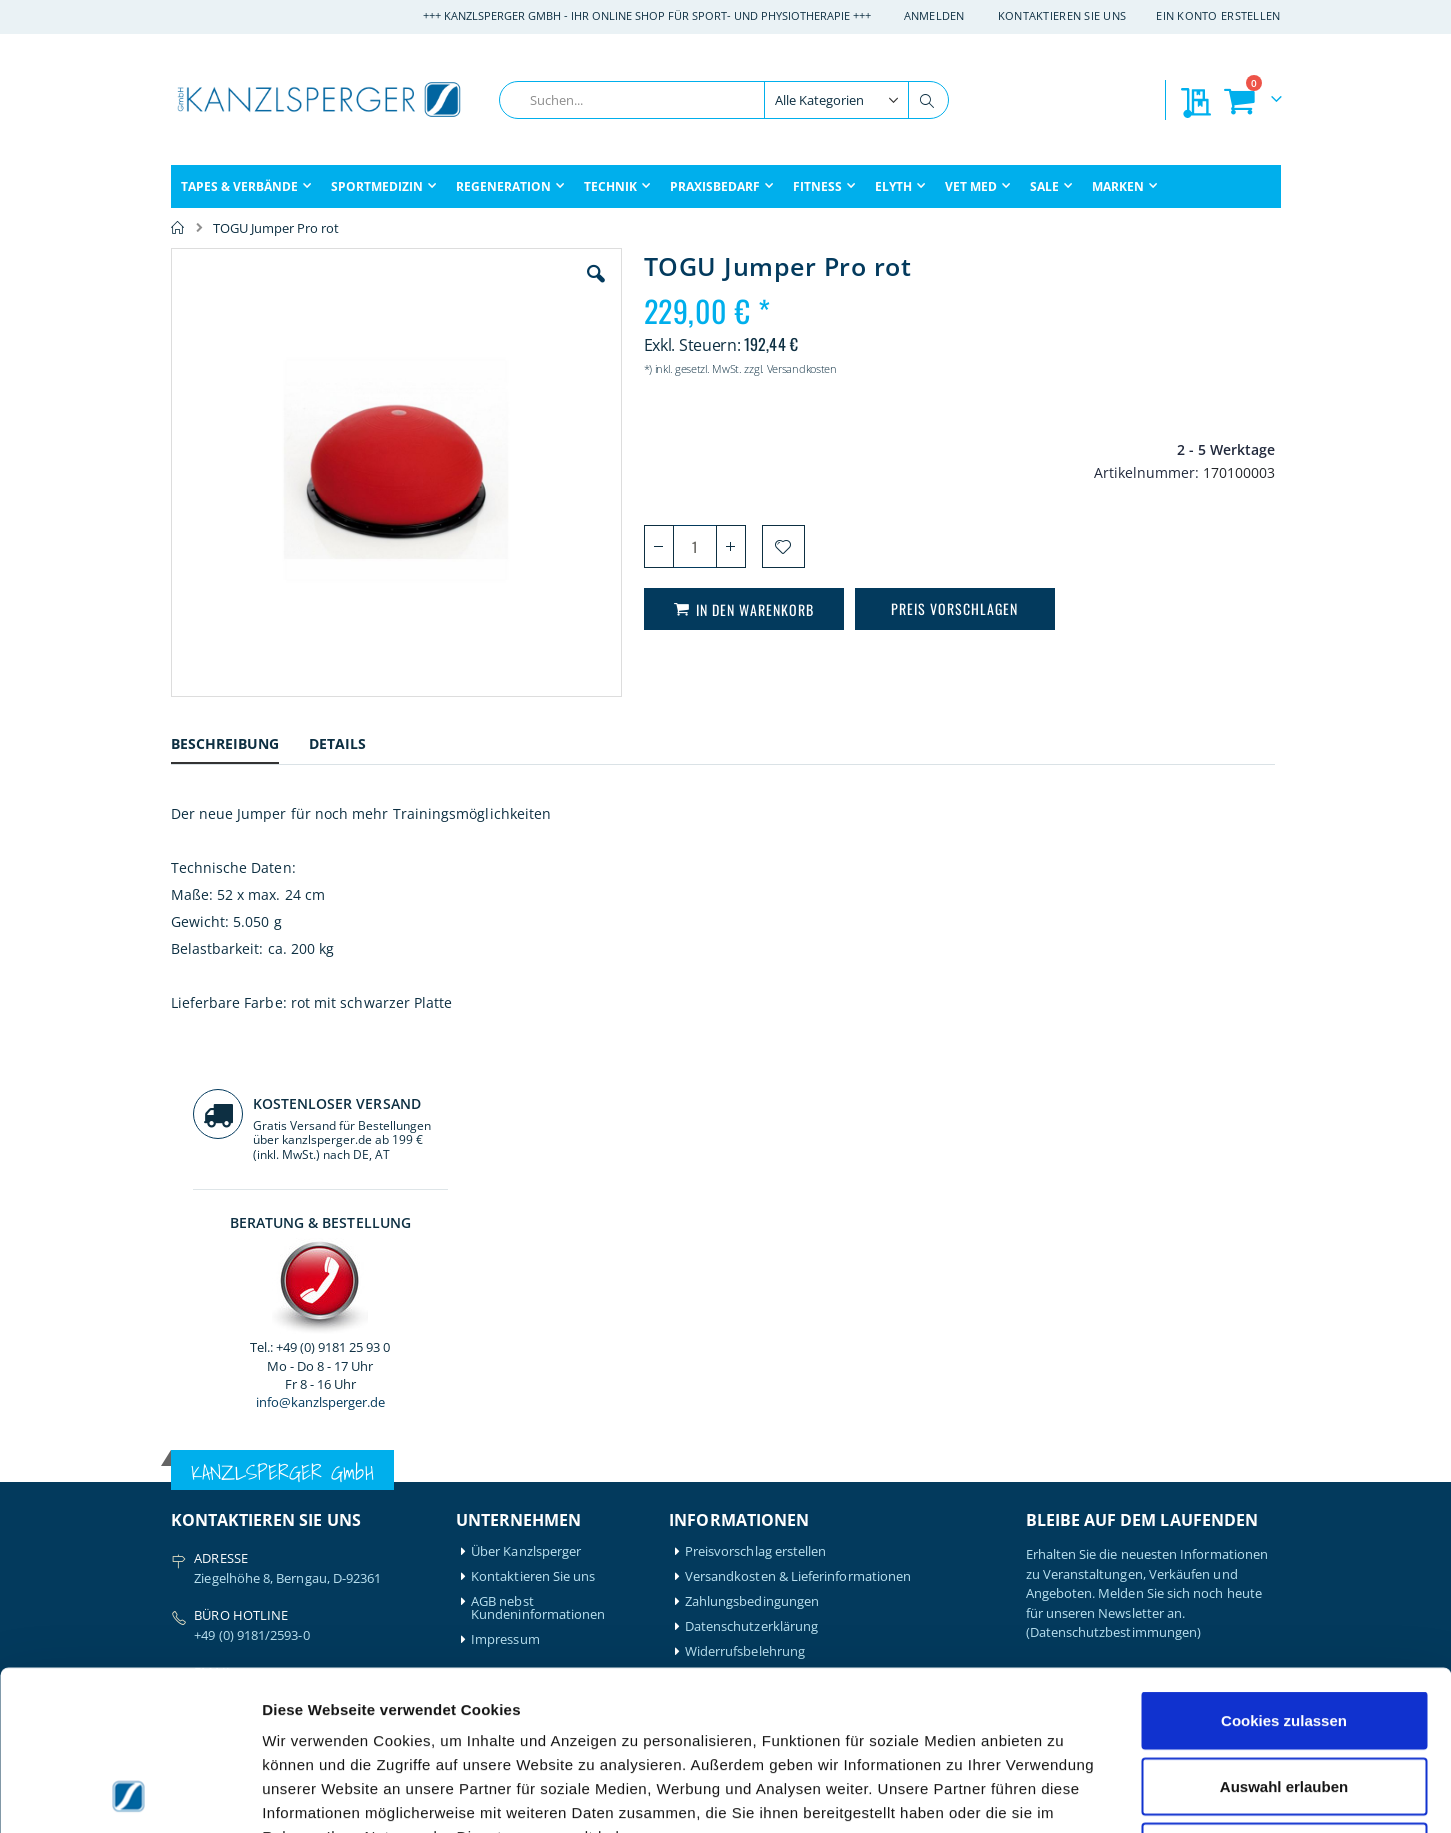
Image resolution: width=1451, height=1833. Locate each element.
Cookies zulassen (1284, 1570)
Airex (186, 1468)
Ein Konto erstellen (1218, 15)
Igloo (328, 1493)
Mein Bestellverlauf (528, 1493)
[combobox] (724, 100)
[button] (484, 289)
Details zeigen (1063, 1793)
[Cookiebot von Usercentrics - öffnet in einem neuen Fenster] (129, 1794)
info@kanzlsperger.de (1152, 574)
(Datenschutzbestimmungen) (1114, 1226)
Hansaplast (347, 1468)
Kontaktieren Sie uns (1062, 15)
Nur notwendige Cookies (1284, 1701)
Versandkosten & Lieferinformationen (798, 1170)
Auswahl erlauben (1284, 1636)
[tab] (240, 746)
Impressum (505, 1233)
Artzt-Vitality (208, 1493)
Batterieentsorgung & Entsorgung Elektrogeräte (828, 1270)
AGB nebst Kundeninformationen (538, 1202)
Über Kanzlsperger (526, 1145)
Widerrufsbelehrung (745, 1245)
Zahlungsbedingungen (752, 1195)
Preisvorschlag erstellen (756, 1145)
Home (178, 228)
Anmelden (934, 15)
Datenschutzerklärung (751, 1220)
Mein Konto (506, 1468)
